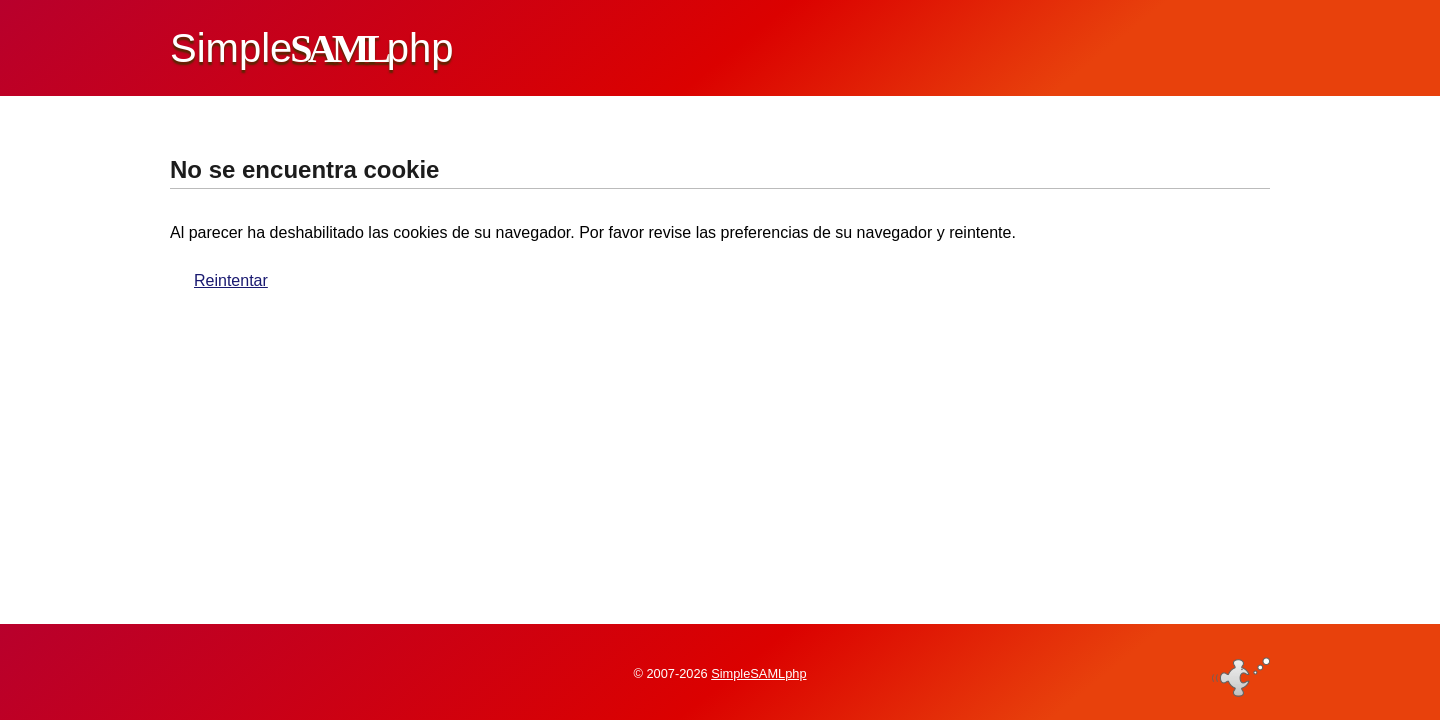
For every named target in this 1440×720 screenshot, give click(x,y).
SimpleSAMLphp (758, 673)
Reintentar (231, 280)
